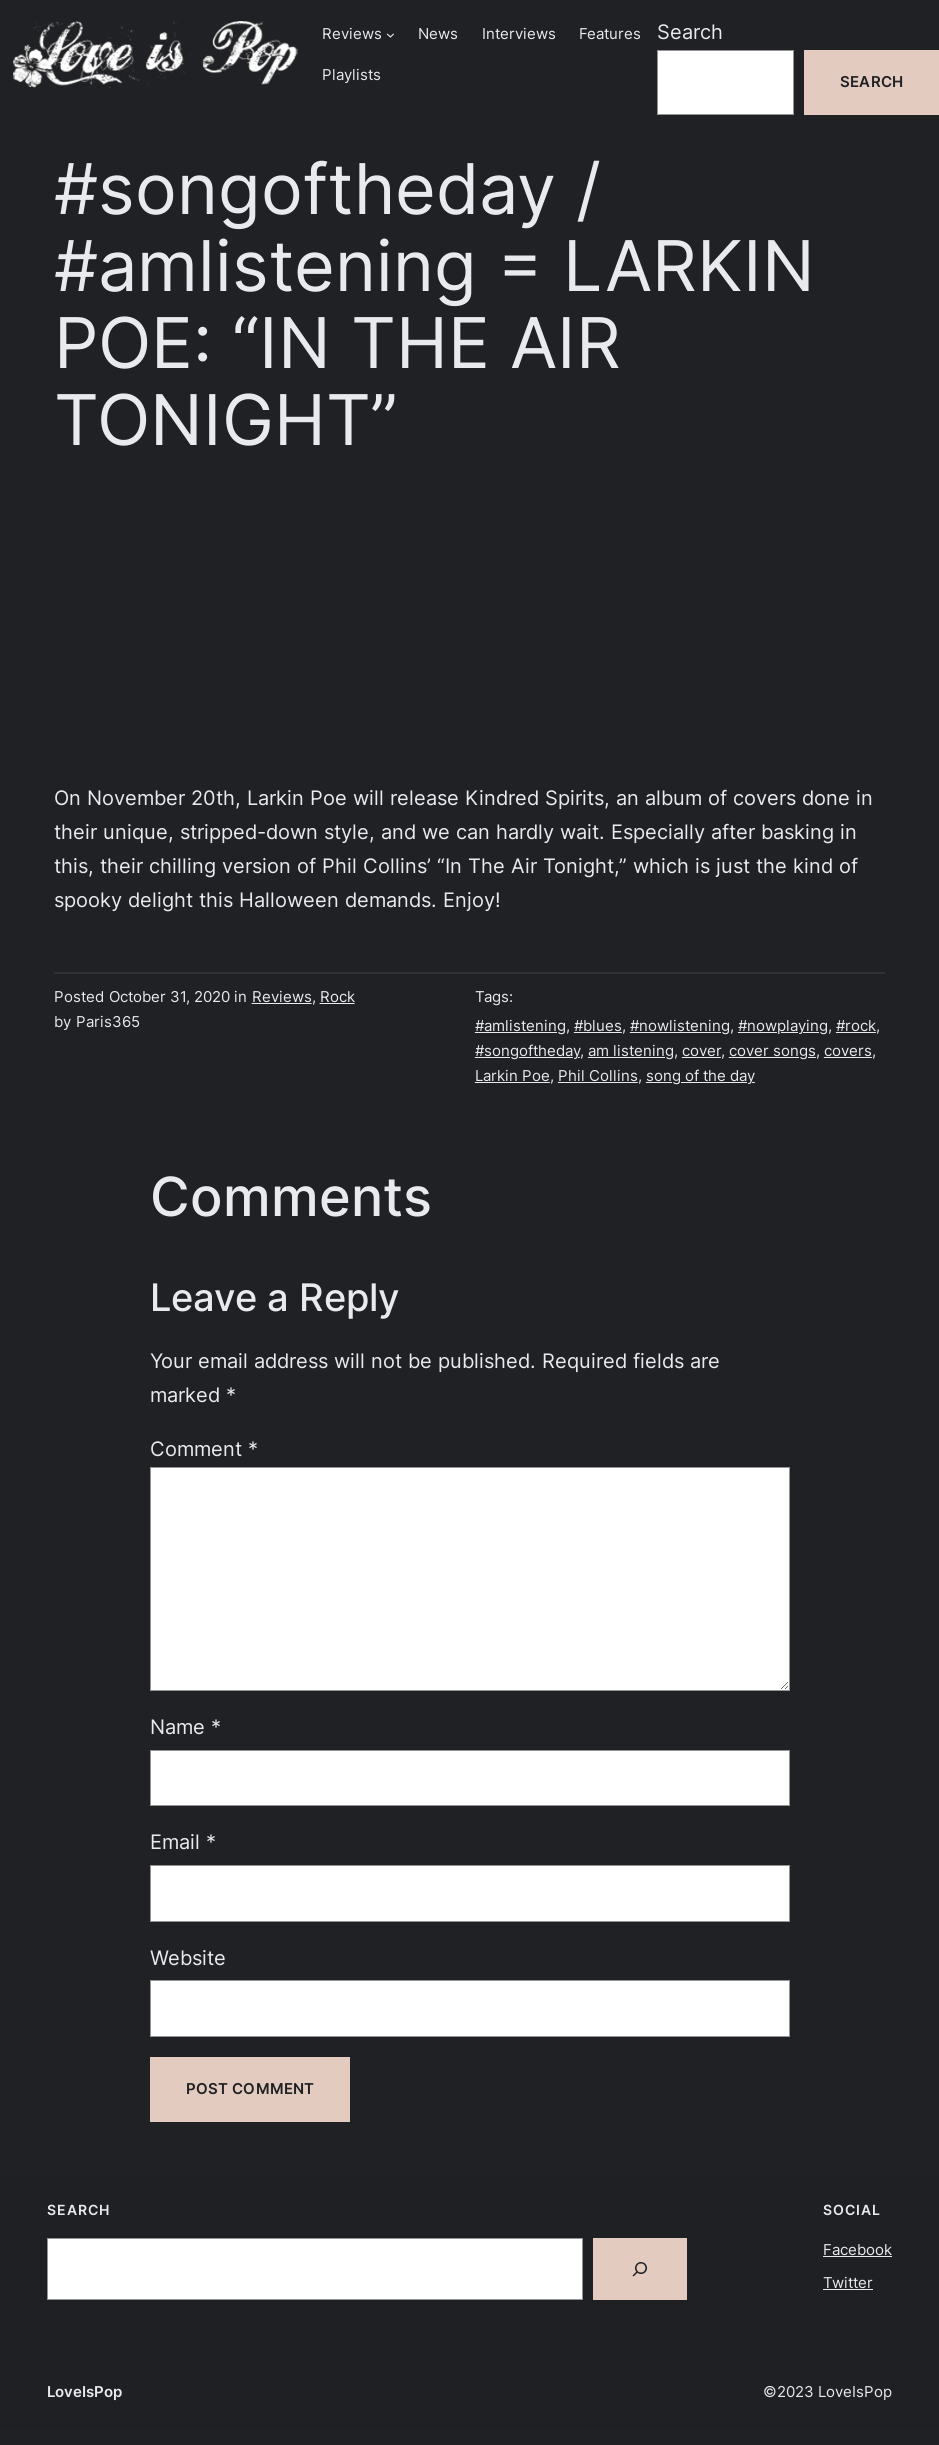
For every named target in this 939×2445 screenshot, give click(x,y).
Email (183, 1842)
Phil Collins (598, 1076)
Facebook (857, 2250)
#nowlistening (680, 1026)
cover (701, 1051)
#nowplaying (783, 1026)
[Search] (640, 2269)
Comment (204, 1449)
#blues (598, 1026)
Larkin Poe (512, 1076)
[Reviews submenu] (390, 34)
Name (185, 1727)
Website (188, 1958)
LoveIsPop (84, 2392)
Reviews (282, 997)
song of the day (700, 1076)
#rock (856, 1026)
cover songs (772, 1051)
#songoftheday (527, 1051)
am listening (631, 1051)
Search (690, 32)
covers (848, 1051)
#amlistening (520, 1026)
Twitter (848, 2283)
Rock (337, 997)
